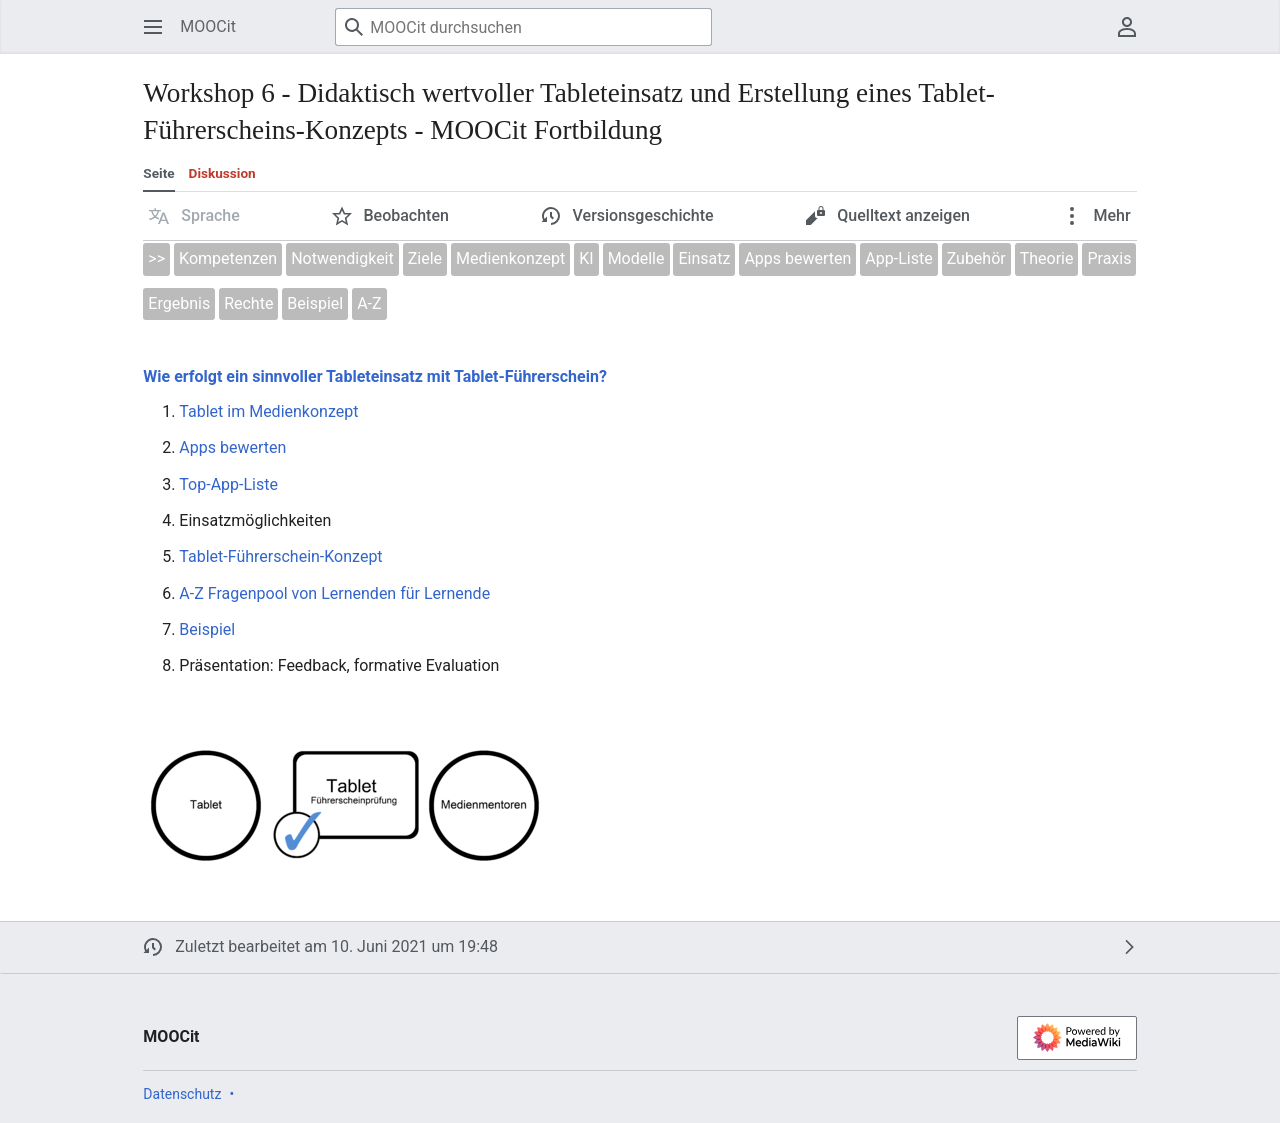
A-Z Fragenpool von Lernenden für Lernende (334, 593)
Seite (158, 173)
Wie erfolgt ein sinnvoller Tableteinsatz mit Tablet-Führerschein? (375, 376)
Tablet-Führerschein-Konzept (280, 556)
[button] (194, 216)
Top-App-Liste (228, 484)
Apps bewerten (232, 447)
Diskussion (222, 173)
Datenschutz (182, 1094)
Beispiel (207, 629)
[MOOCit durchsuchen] (523, 27)
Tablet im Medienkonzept (268, 411)
